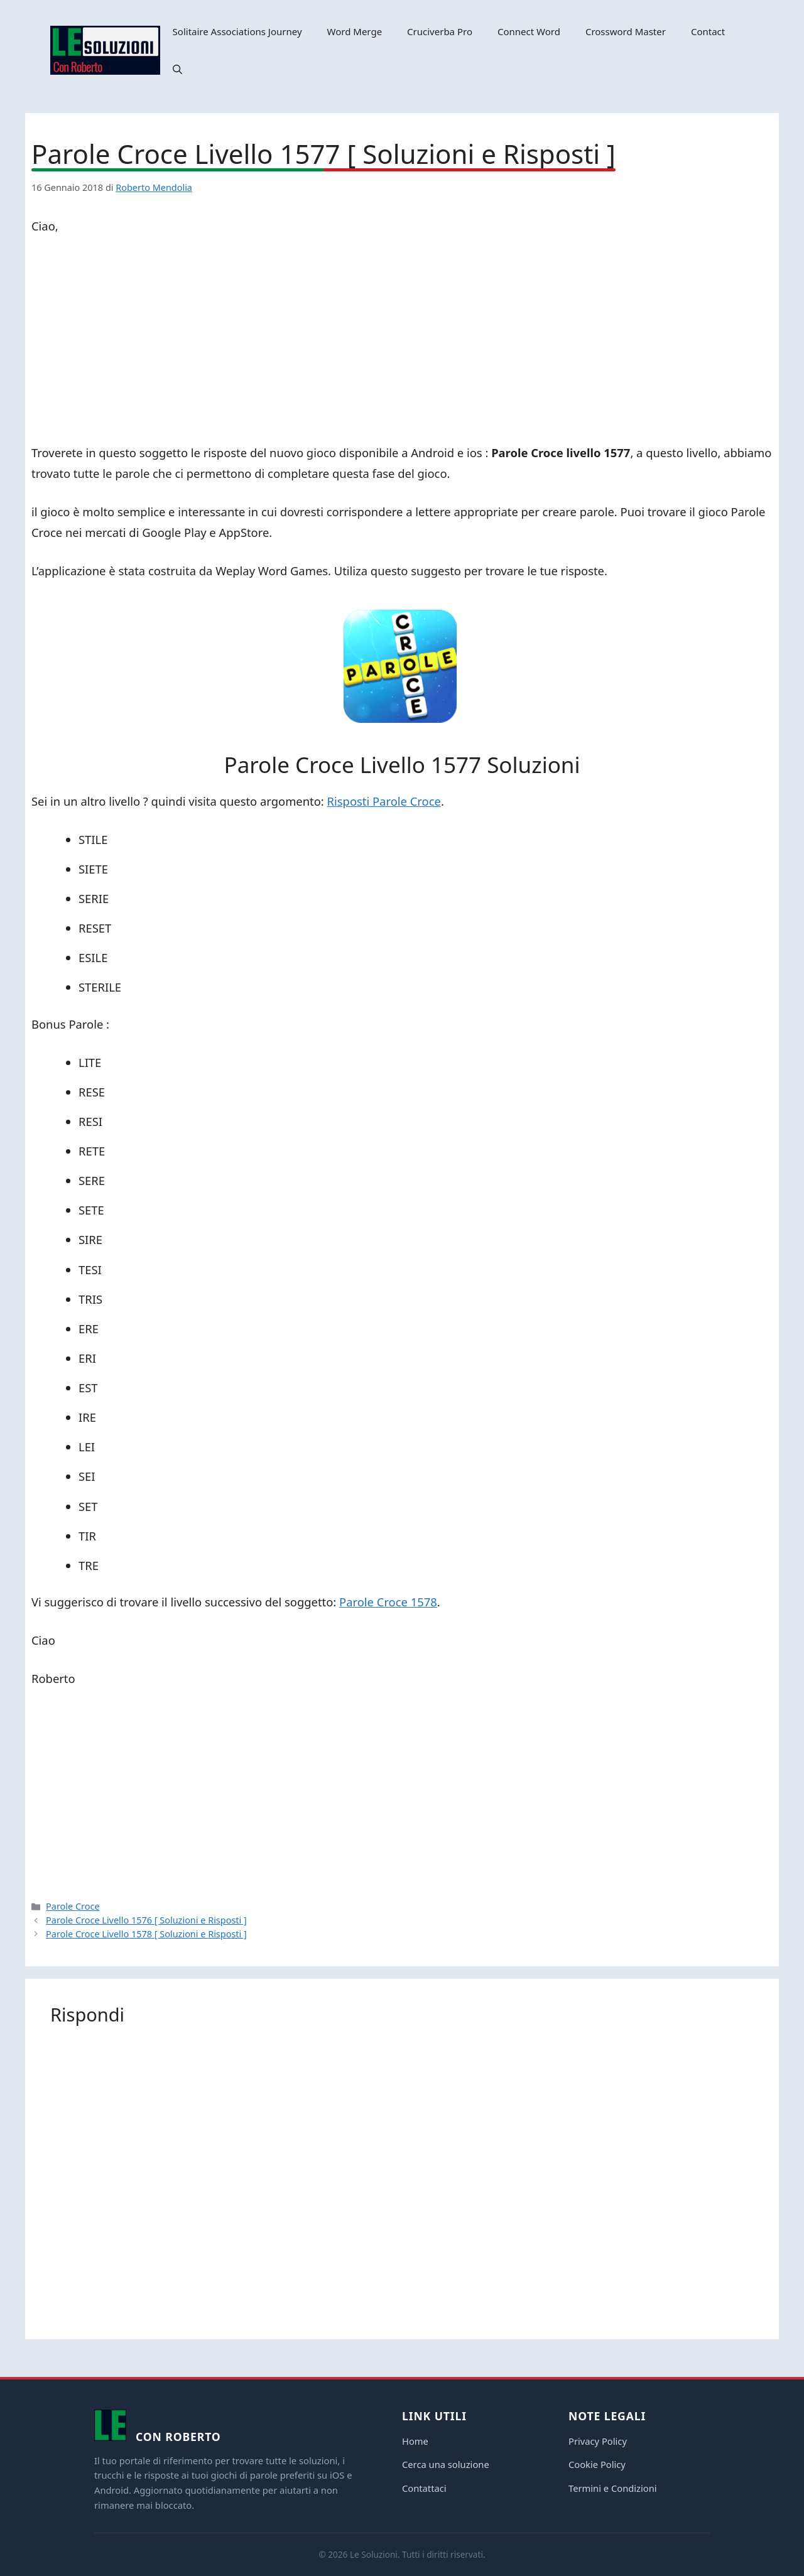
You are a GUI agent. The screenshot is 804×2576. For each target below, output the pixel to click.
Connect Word (528, 31)
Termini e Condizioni (612, 2488)
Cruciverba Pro (439, 31)
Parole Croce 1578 (388, 1602)
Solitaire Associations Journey (237, 31)
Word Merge (355, 31)
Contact (708, 31)
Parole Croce (72, 1906)
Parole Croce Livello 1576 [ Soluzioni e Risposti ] (146, 1920)
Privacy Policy (597, 2441)
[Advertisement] (402, 342)
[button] (177, 69)
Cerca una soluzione (445, 2464)
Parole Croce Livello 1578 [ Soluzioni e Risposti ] (146, 1934)
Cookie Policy (597, 2464)
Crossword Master (625, 31)
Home (415, 2441)
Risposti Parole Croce (384, 801)
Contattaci (424, 2488)
